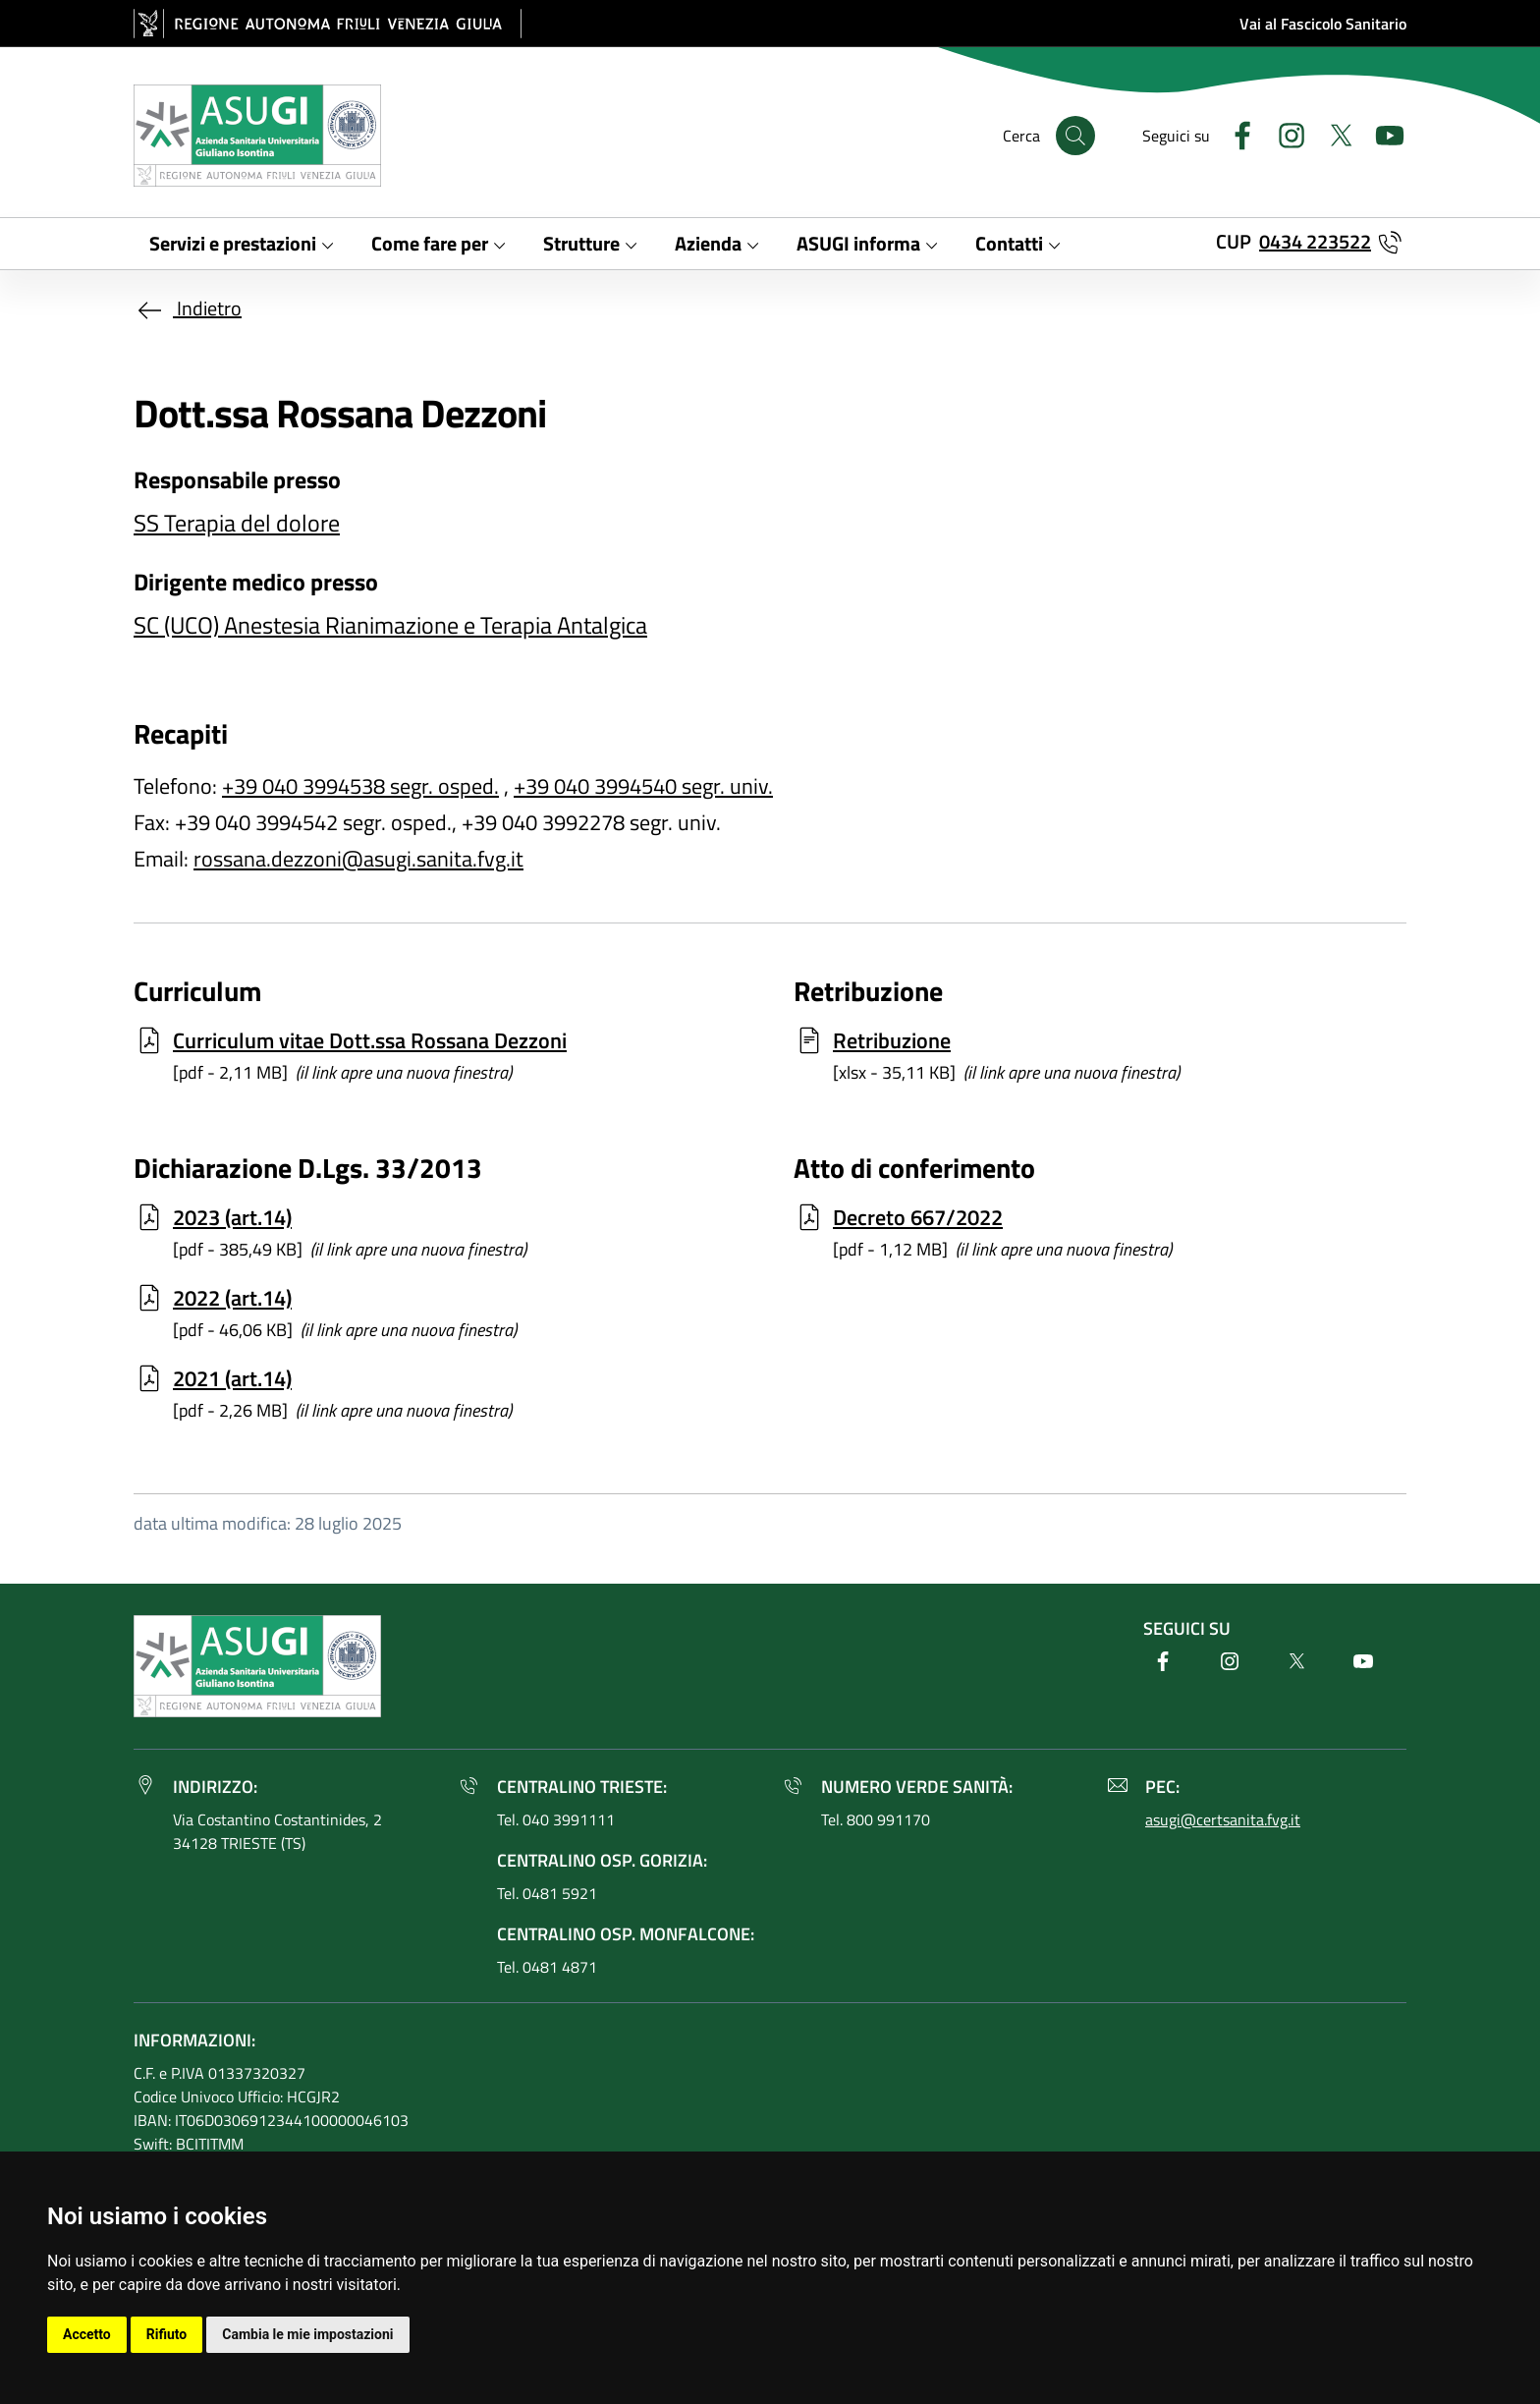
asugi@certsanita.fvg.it (1222, 1819)
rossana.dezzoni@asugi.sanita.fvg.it (358, 858)
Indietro (188, 308)
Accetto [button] (87, 2334)
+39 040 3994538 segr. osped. (360, 786)
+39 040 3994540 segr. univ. (643, 786)
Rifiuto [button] (167, 2334)
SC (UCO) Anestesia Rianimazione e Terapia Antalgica (390, 625)
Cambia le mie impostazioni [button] (307, 2334)
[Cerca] (1075, 135)
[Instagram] (1283, 133)
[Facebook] (1234, 133)
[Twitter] (1332, 133)
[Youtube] (1381, 133)
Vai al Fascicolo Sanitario (1322, 23)
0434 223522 (1315, 241)
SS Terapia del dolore (237, 522)
